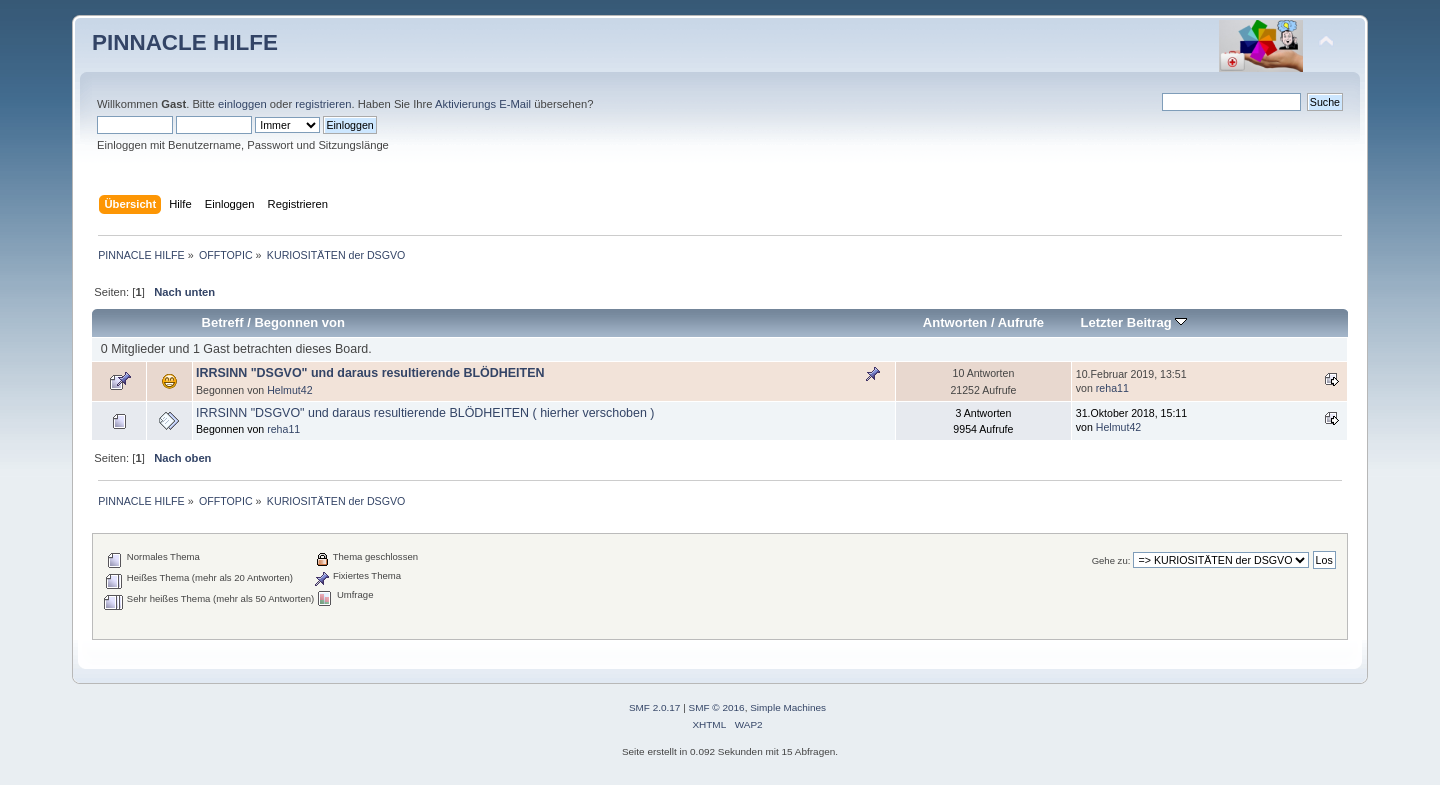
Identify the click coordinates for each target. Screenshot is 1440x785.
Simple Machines (788, 707)
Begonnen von (299, 322)
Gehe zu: (1111, 560)
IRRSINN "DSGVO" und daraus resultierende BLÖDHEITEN (370, 373)
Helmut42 (289, 390)
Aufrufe (1021, 322)
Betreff (223, 322)
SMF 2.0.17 (655, 707)
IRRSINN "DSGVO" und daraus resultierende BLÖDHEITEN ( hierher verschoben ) (425, 413)
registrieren (323, 104)
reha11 (1112, 388)
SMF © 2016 (717, 707)
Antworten (955, 322)
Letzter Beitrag (1133, 322)
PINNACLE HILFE (185, 42)
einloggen (242, 104)
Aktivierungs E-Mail (483, 104)
